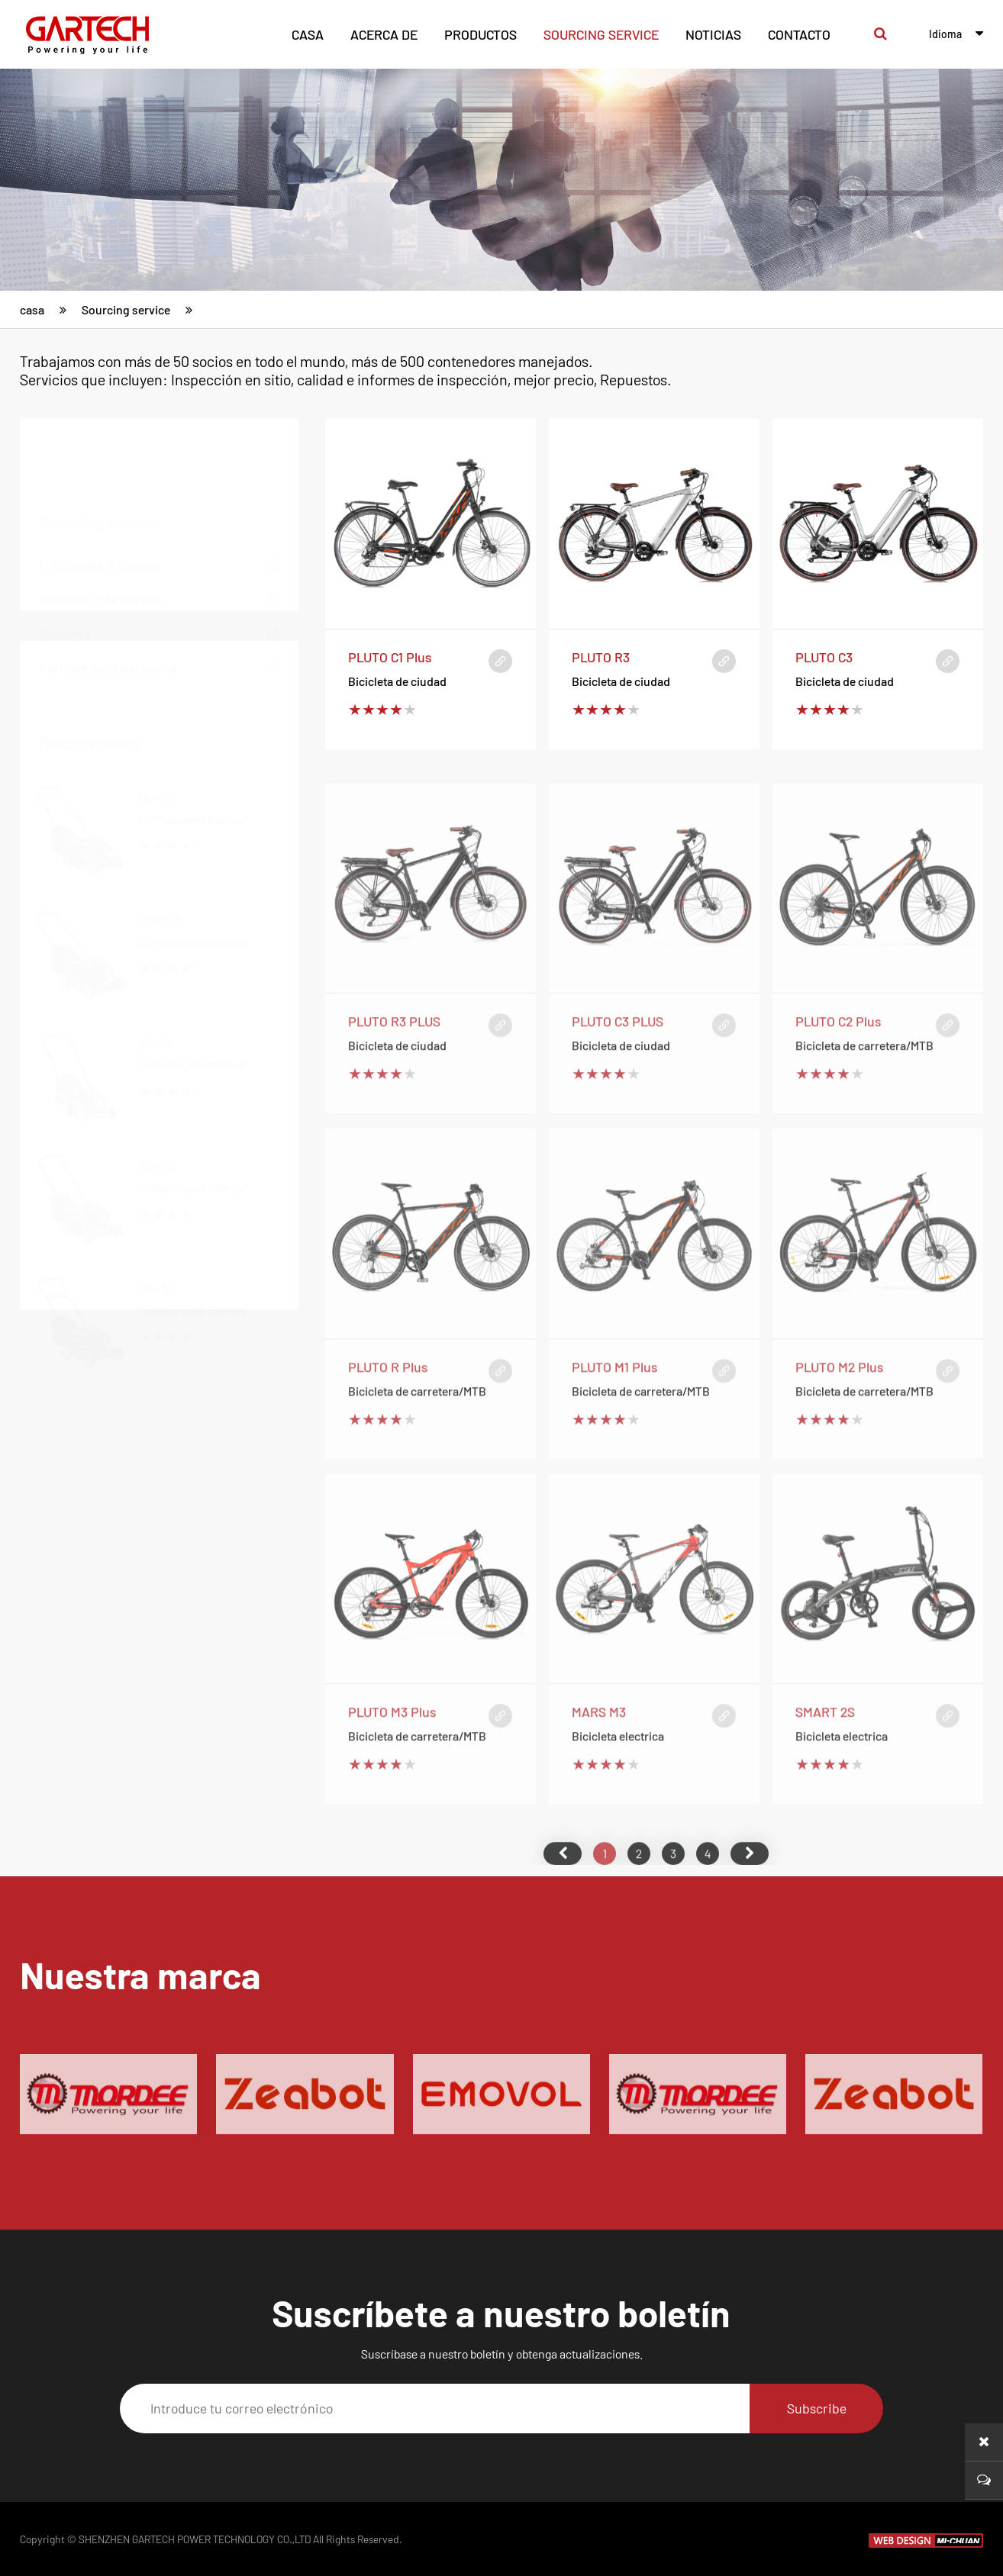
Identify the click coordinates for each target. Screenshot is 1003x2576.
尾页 (749, 1899)
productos (480, 34)
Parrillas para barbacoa (159, 595)
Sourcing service (601, 34)
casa (308, 34)
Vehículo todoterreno (159, 527)
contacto (799, 34)
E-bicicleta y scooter (159, 492)
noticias (713, 34)
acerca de (384, 34)
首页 (562, 1899)
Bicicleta (159, 561)
